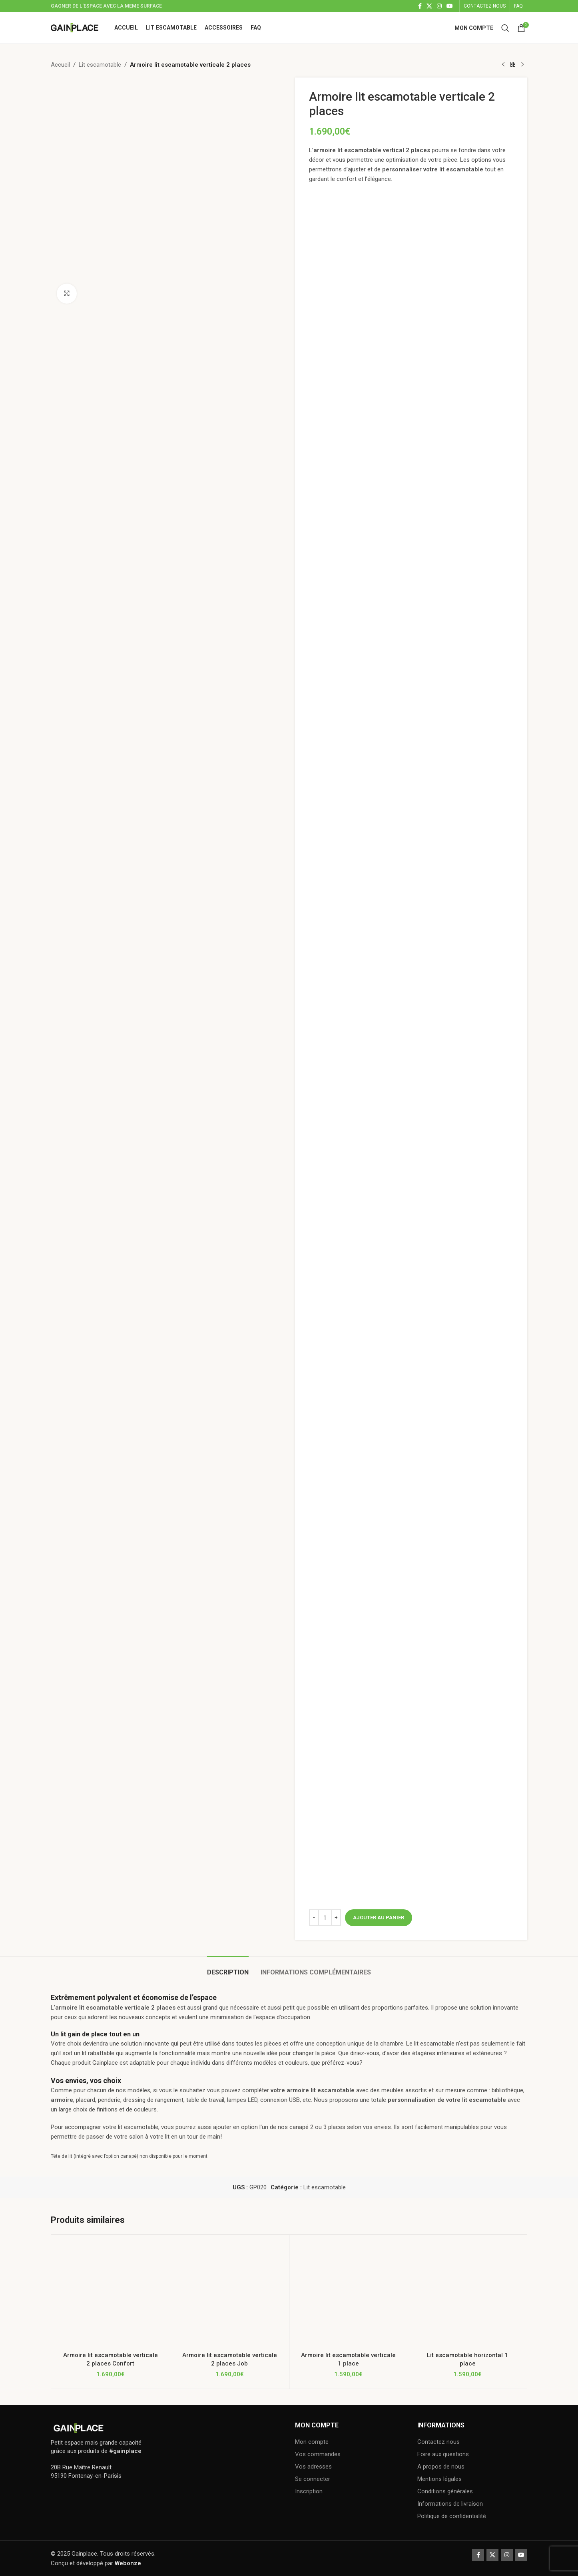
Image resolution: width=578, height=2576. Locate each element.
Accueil (60, 64)
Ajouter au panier (378, 1918)
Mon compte (312, 2441)
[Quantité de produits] (325, 1917)
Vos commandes (318, 2454)
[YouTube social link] (449, 6)
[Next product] (522, 65)
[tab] (228, 1968)
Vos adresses (313, 2466)
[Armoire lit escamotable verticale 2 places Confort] (110, 2294)
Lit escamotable (100, 64)
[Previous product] (503, 65)
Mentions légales (439, 2479)
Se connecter (312, 2479)
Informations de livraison (450, 2503)
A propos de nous (440, 2466)
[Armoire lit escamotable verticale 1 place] (348, 2294)
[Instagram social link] (439, 6)
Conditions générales (445, 2491)
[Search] (505, 28)
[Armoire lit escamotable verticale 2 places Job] (229, 2294)
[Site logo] (74, 27)
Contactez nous (438, 2441)
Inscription (309, 2491)
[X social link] (429, 6)
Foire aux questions (443, 2454)
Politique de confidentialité (451, 2516)
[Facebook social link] (420, 6)
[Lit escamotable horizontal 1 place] (467, 2294)
